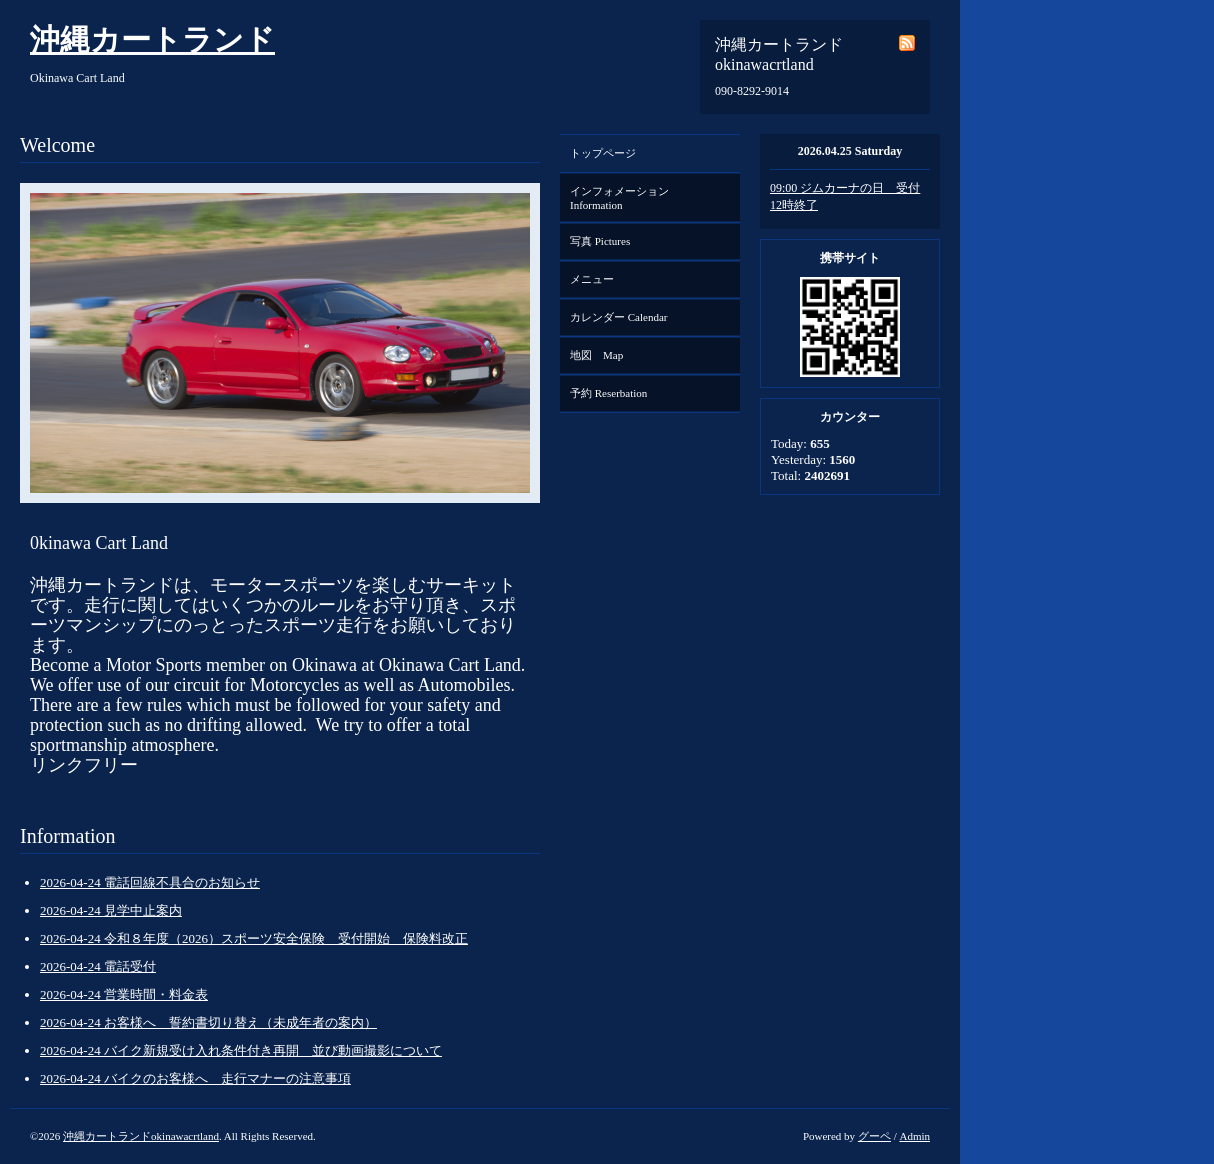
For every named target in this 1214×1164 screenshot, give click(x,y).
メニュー (592, 279)
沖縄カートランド (152, 39)
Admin (914, 1136)
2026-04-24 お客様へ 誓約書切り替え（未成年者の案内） (208, 1022)
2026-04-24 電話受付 (98, 966)
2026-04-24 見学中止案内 (111, 910)
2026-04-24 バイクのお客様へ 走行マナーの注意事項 (195, 1078)
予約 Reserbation (608, 393)
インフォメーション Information (625, 198)
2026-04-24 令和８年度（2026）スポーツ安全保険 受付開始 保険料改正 (254, 938)
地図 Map (596, 355)
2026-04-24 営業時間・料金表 (124, 994)
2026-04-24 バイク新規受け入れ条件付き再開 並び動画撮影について (241, 1050)
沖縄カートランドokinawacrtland (141, 1136)
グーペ (874, 1136)
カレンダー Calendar (618, 317)
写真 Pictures (600, 241)
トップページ (603, 153)
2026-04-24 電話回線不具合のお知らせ (150, 882)
